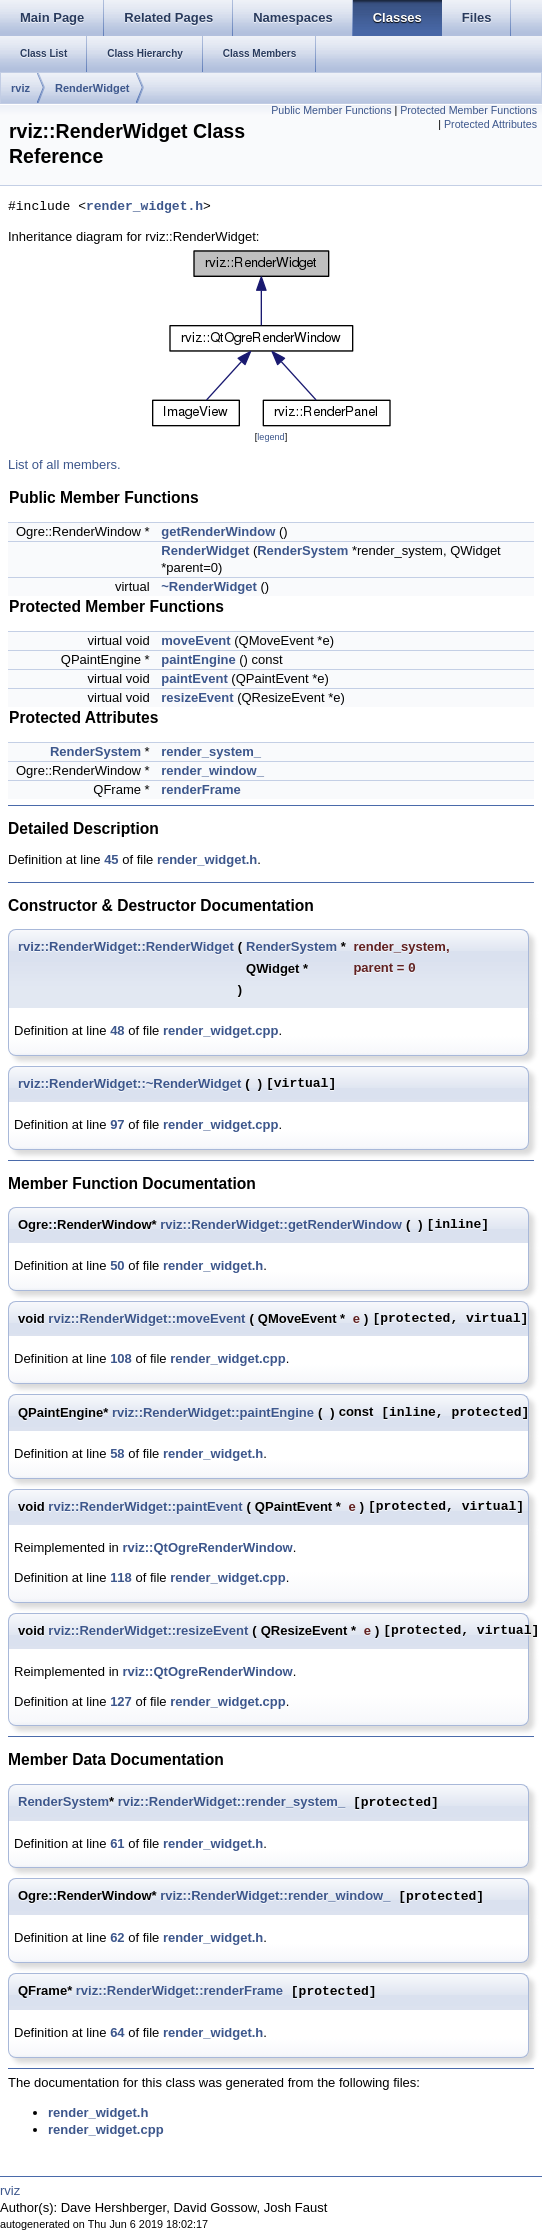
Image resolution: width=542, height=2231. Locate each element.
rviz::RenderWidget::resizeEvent (148, 1630)
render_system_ (211, 751)
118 (121, 1577)
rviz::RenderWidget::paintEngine (213, 1412)
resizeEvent (197, 697)
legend (270, 437)
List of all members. (64, 464)
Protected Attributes (490, 124)
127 (121, 1701)
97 (117, 1124)
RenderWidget (92, 88)
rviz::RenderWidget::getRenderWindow (281, 1224)
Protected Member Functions (468, 110)
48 (117, 1030)
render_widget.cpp (221, 1030)
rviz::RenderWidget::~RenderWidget (129, 1083)
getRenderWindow (218, 531)
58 (117, 1453)
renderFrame (200, 789)
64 (117, 2032)
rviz (20, 88)
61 (117, 1843)
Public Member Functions (331, 110)
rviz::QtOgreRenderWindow (207, 1547)
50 (117, 1265)
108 (121, 1358)
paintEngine (198, 659)
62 (117, 1937)
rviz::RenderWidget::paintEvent (145, 1506)
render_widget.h (144, 207)
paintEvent (194, 678)
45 (111, 859)
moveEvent (195, 640)
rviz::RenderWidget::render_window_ (275, 1896)
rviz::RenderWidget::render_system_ (231, 1802)
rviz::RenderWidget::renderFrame (179, 1991)
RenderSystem (302, 550)
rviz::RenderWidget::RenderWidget (126, 946)
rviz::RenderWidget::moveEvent (146, 1318)
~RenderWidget (209, 586)
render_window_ (212, 770)
